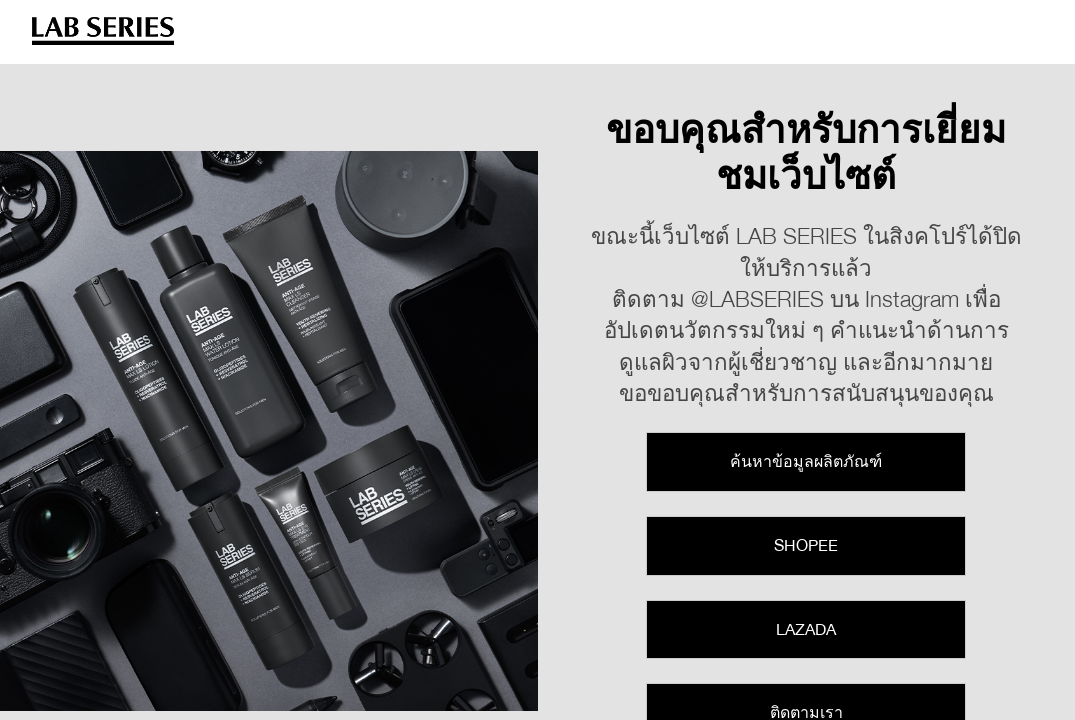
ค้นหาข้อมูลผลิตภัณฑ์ (806, 461)
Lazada (806, 629)
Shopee (806, 545)
